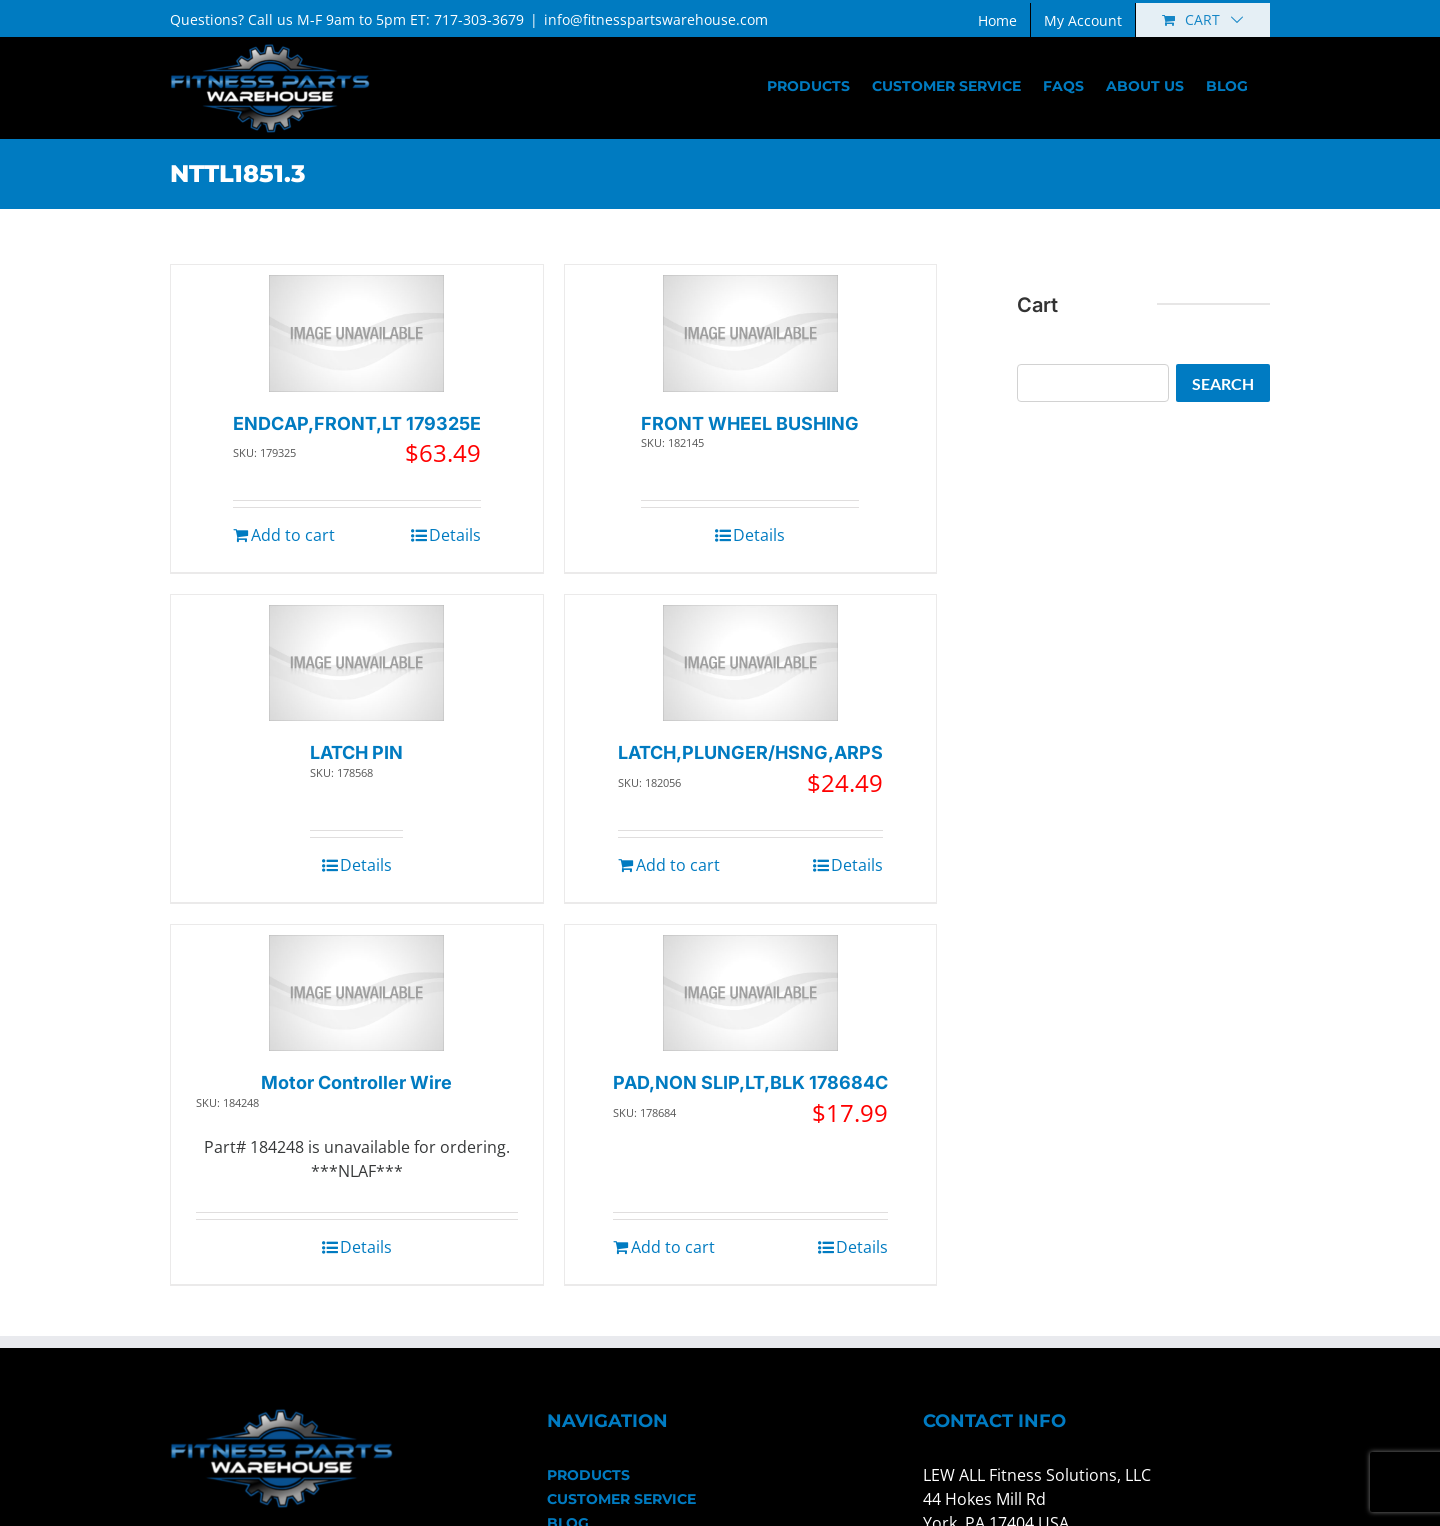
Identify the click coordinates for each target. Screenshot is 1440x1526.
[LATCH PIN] (356, 663)
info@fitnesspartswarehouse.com (656, 19)
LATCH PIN (356, 752)
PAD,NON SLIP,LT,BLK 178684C (750, 1082)
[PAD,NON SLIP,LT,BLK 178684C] (750, 993)
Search (1223, 383)
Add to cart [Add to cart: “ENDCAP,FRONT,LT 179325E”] (293, 535)
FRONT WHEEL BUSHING (750, 423)
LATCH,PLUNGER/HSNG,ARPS (750, 752)
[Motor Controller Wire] (356, 993)
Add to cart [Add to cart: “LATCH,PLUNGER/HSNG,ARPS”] (678, 865)
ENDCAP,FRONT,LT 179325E (357, 423)
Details (455, 535)
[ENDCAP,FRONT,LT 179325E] (356, 333)
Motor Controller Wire (356, 1082)
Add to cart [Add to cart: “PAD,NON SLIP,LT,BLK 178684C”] (673, 1247)
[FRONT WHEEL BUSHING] (750, 333)
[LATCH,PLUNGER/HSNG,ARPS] (750, 663)
